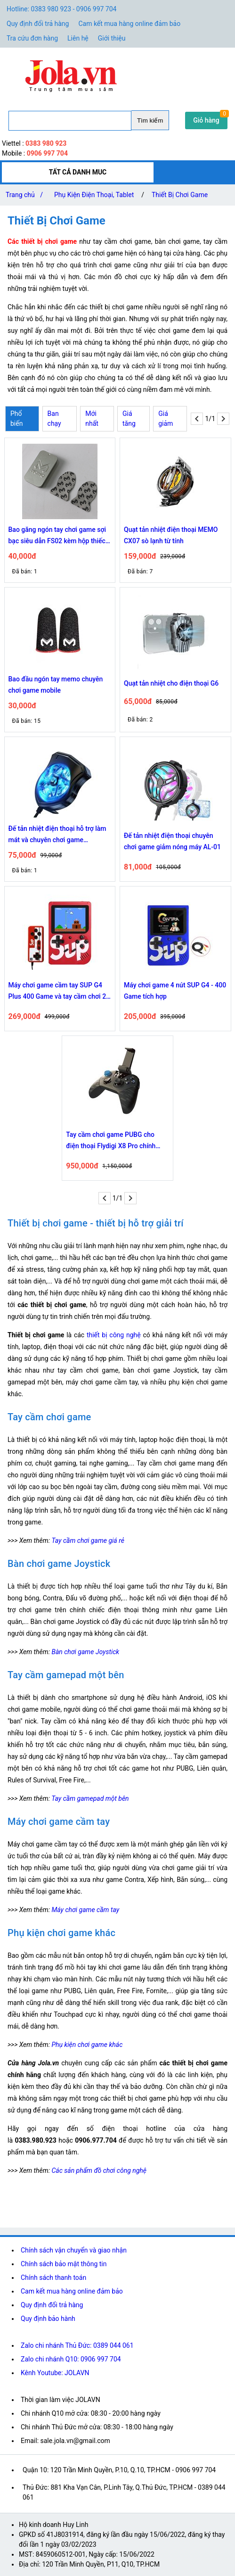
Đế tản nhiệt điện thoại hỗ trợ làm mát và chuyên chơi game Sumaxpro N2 (57, 835)
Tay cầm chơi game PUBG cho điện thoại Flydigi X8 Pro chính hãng (110, 1141)
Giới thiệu (112, 38)
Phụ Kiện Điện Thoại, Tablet (94, 195)
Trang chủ (26, 194)
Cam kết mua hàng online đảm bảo (129, 23)
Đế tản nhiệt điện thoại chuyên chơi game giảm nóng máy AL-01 (172, 841)
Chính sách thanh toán (53, 2277)
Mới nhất (91, 418)
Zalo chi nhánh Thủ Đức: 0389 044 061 (77, 2345)
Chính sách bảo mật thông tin (64, 2264)
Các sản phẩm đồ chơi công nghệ (98, 2170)
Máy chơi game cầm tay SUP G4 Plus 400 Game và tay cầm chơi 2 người (57, 991)
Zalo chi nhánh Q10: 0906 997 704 (71, 2359)
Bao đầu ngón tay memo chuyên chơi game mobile (55, 684)
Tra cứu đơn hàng (32, 38)
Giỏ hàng (206, 120)
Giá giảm (165, 418)
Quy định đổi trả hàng (38, 23)
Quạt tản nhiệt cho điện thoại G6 (171, 683)
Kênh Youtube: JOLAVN (55, 2373)
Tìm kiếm (150, 120)
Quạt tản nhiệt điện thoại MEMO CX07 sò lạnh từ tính (171, 535)
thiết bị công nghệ (114, 1335)
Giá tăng (129, 418)
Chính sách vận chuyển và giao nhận (74, 2250)
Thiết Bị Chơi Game (180, 195)
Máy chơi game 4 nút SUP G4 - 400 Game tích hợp (175, 990)
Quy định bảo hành (48, 2318)
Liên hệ (78, 38)
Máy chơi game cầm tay (85, 1909)
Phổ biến (16, 418)
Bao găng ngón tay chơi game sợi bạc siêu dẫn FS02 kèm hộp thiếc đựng (57, 536)
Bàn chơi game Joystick (85, 1652)
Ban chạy (54, 418)
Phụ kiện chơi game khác (86, 2044)
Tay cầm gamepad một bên (90, 1798)
